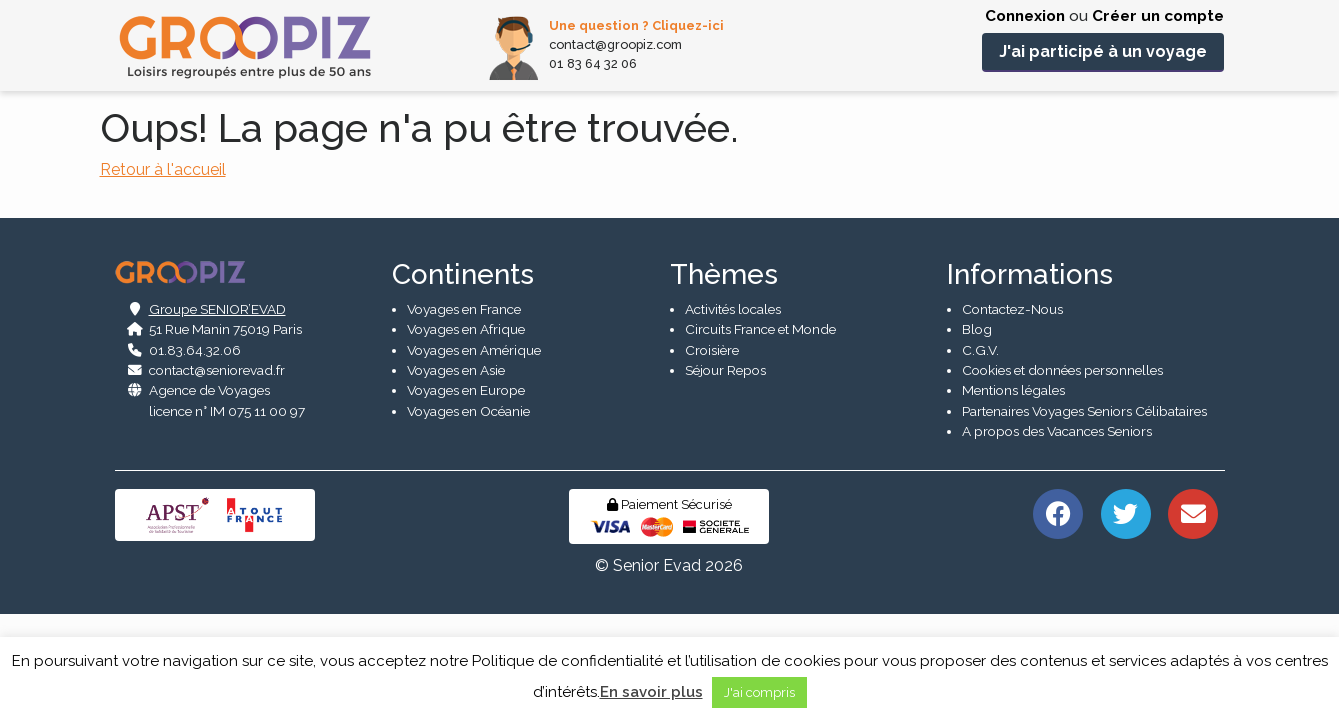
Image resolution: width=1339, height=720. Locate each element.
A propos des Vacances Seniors (1057, 535)
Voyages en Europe (466, 495)
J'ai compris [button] (759, 692)
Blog (977, 433)
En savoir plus (651, 692)
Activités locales (733, 413)
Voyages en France (464, 413)
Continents (463, 378)
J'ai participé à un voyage (1103, 51)
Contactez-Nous (1012, 413)
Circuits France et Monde (760, 433)
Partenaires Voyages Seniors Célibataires (1084, 515)
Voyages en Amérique (474, 454)
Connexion (1025, 16)
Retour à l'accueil (163, 169)
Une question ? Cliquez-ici (636, 25)
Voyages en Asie (456, 474)
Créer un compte (1158, 16)
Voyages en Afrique (466, 433)
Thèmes (724, 378)
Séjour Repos (725, 474)
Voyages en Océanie (468, 515)
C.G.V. (980, 454)
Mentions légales (1013, 495)
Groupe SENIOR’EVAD (217, 413)
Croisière (712, 454)
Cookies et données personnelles (1062, 474)
